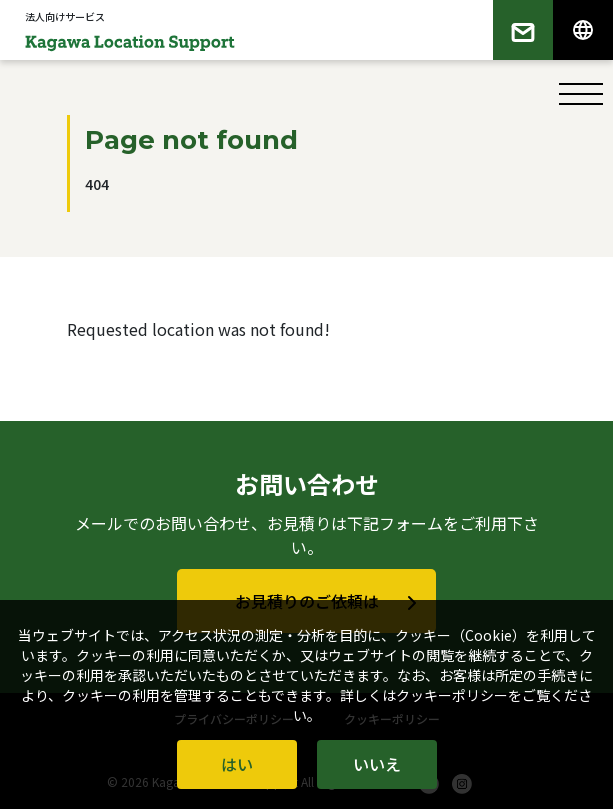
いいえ (377, 764)
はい (237, 764)
